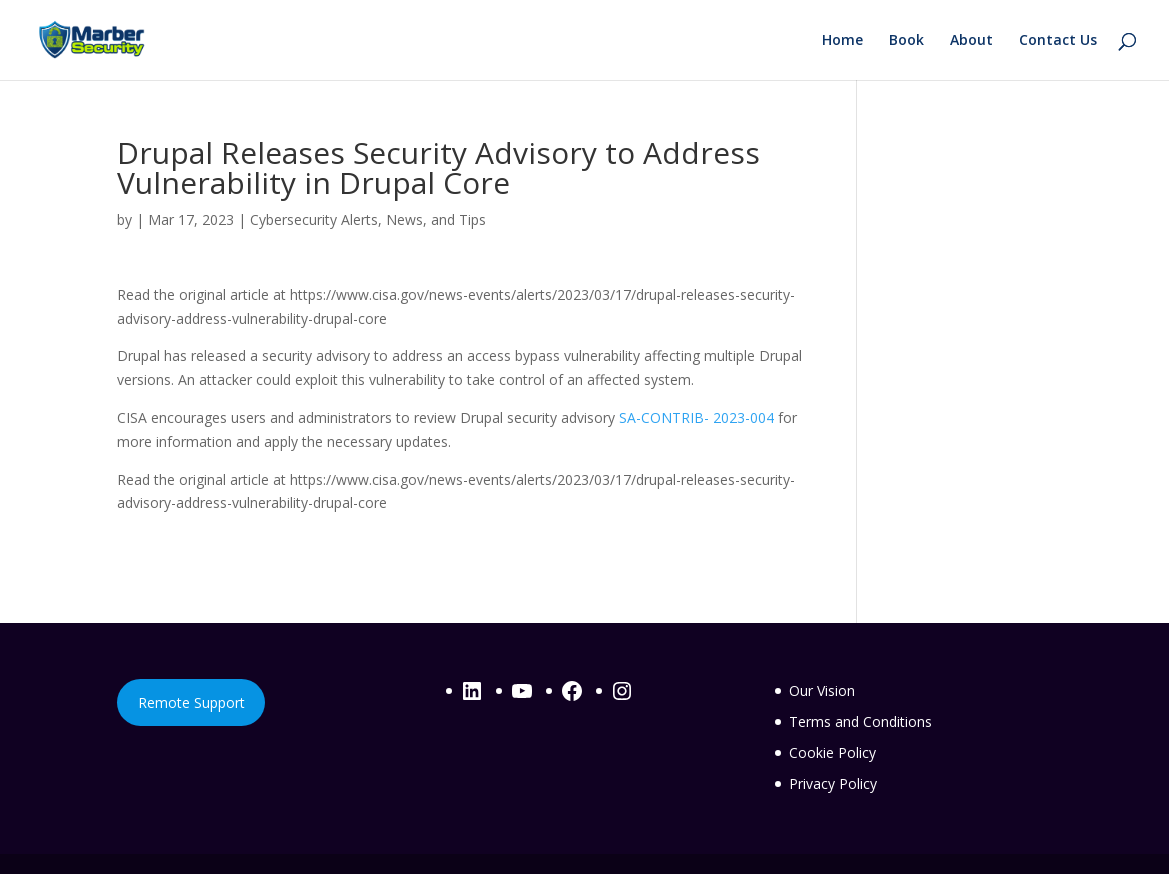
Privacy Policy (833, 783)
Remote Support (191, 702)
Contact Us (1058, 41)
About (971, 41)
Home (842, 41)
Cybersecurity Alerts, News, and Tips (368, 219)
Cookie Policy (832, 752)
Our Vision (822, 690)
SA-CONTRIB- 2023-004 (696, 417)
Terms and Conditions (860, 721)
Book (906, 41)
